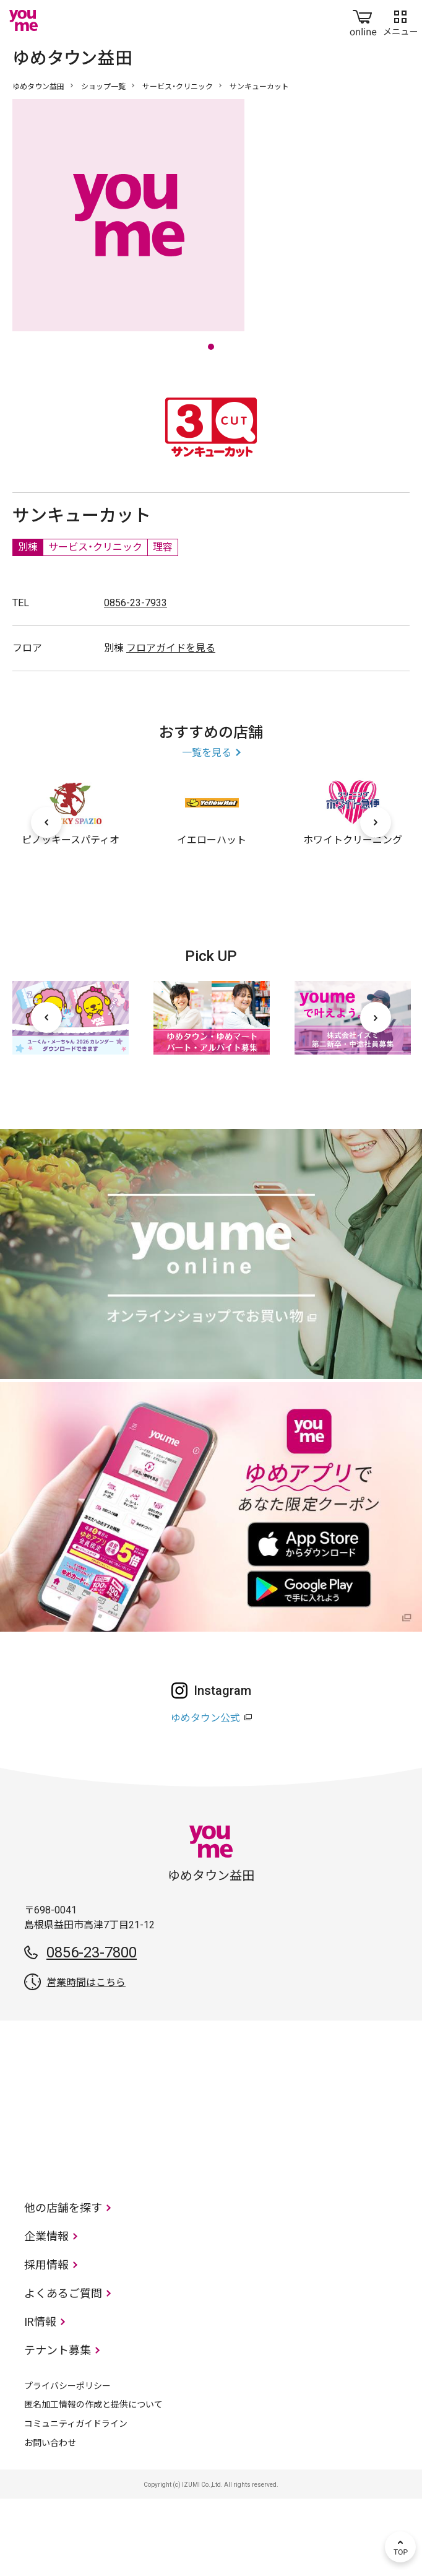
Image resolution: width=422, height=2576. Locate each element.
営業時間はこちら (86, 2060)
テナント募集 (57, 2427)
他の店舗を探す (63, 2285)
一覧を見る (206, 830)
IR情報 (40, 2399)
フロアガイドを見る (170, 725)
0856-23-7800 (91, 2030)
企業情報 (46, 2313)
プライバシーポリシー (67, 2463)
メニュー (400, 20)
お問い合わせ (50, 2520)
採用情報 (46, 2342)
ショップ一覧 (103, 86)
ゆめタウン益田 (38, 86)
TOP (400, 2546)
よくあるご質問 (63, 2370)
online (363, 20)
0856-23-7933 (135, 680)
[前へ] (46, 899)
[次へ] (375, 899)
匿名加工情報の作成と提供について (93, 2482)
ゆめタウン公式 (205, 1795)
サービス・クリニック (177, 86)
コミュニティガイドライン (75, 2501)
